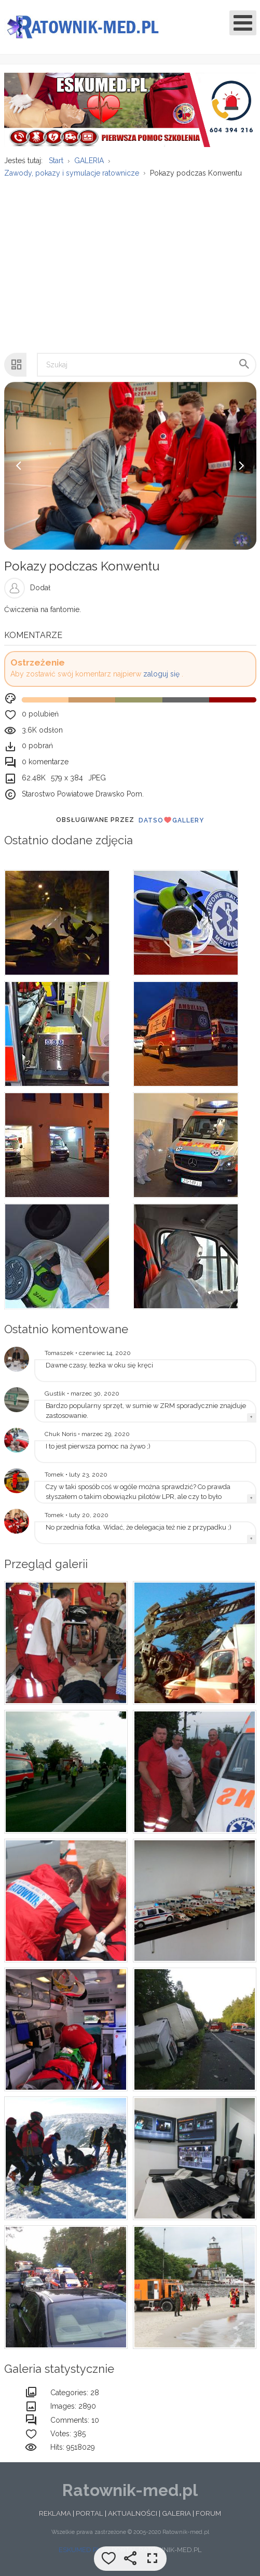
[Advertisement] (129, 266)
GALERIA (176, 2519)
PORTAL (89, 2519)
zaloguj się (161, 680)
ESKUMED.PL (80, 2556)
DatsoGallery (171, 826)
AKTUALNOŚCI (132, 2519)
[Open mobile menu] (242, 22)
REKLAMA (55, 2519)
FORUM (208, 2519)
